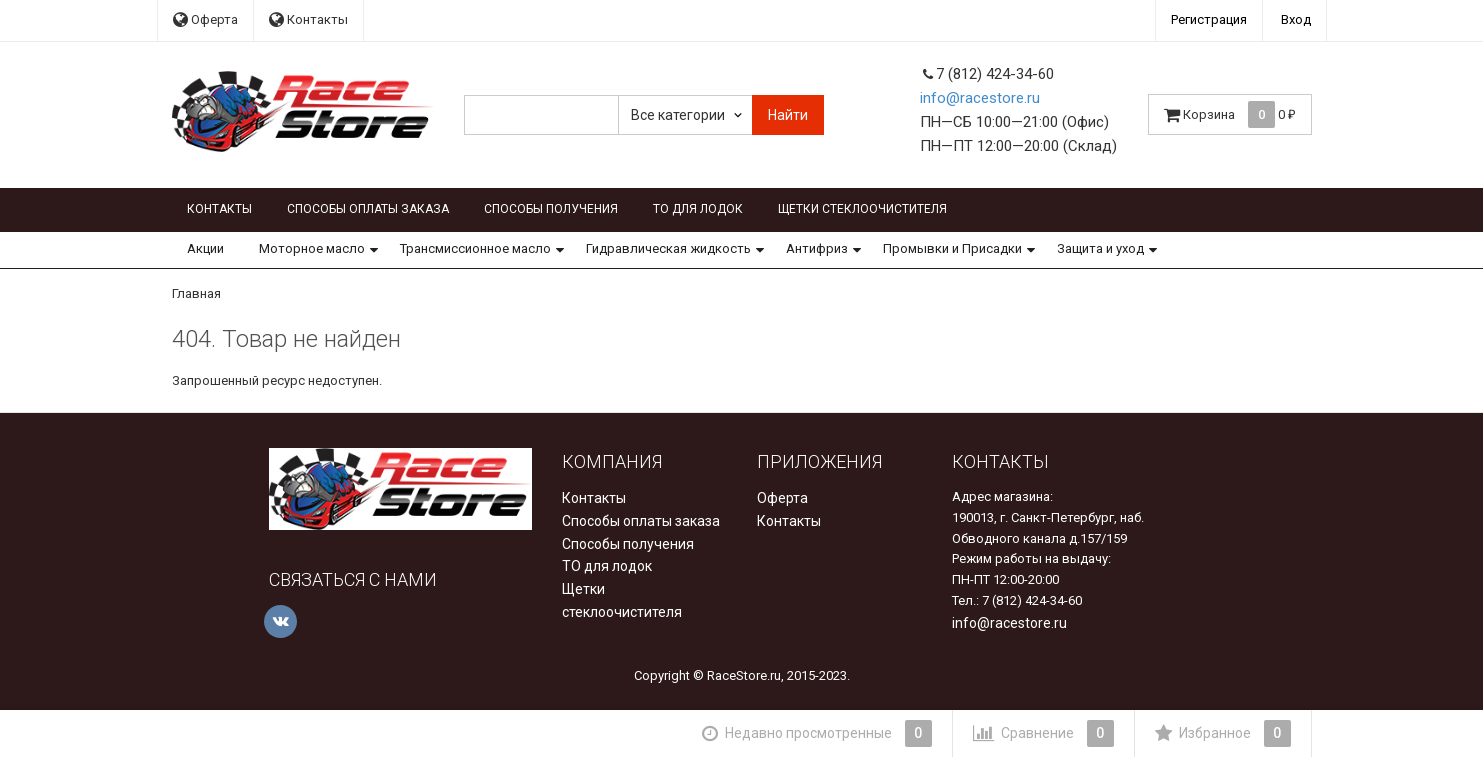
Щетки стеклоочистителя (862, 209)
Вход (1296, 19)
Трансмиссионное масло (475, 248)
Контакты (308, 19)
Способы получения (551, 209)
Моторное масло (312, 248)
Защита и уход (1100, 248)
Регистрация (1209, 19)
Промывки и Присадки (952, 248)
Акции (205, 248)
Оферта (205, 19)
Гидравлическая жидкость (668, 248)
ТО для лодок (698, 209)
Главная (196, 293)
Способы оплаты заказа (368, 209)
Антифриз (817, 248)
